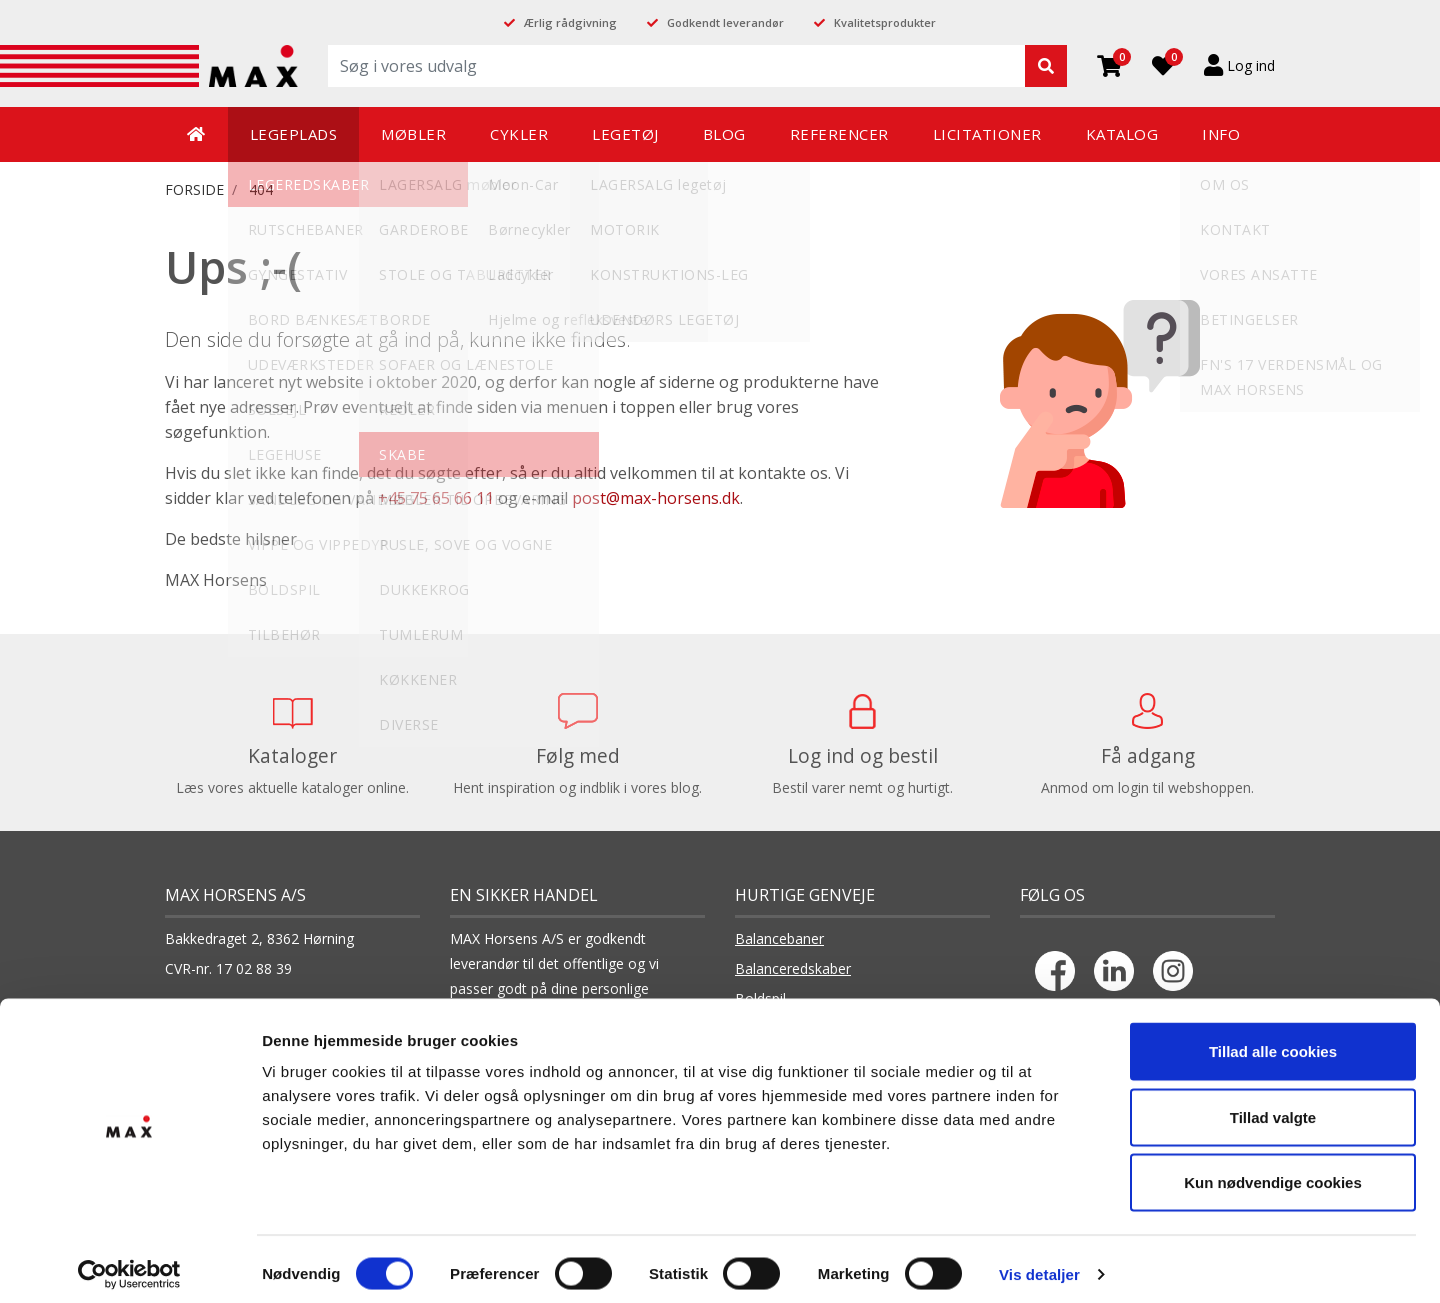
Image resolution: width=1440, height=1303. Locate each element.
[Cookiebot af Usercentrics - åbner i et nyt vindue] (129, 1264)
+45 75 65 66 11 (436, 498)
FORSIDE (194, 189)
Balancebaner (779, 938)
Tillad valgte (1273, 1106)
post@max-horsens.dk (656, 498)
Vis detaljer (1039, 1263)
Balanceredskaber (793, 968)
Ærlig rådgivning (570, 22)
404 (261, 189)
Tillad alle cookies (1273, 1040)
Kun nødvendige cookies (1273, 1171)
